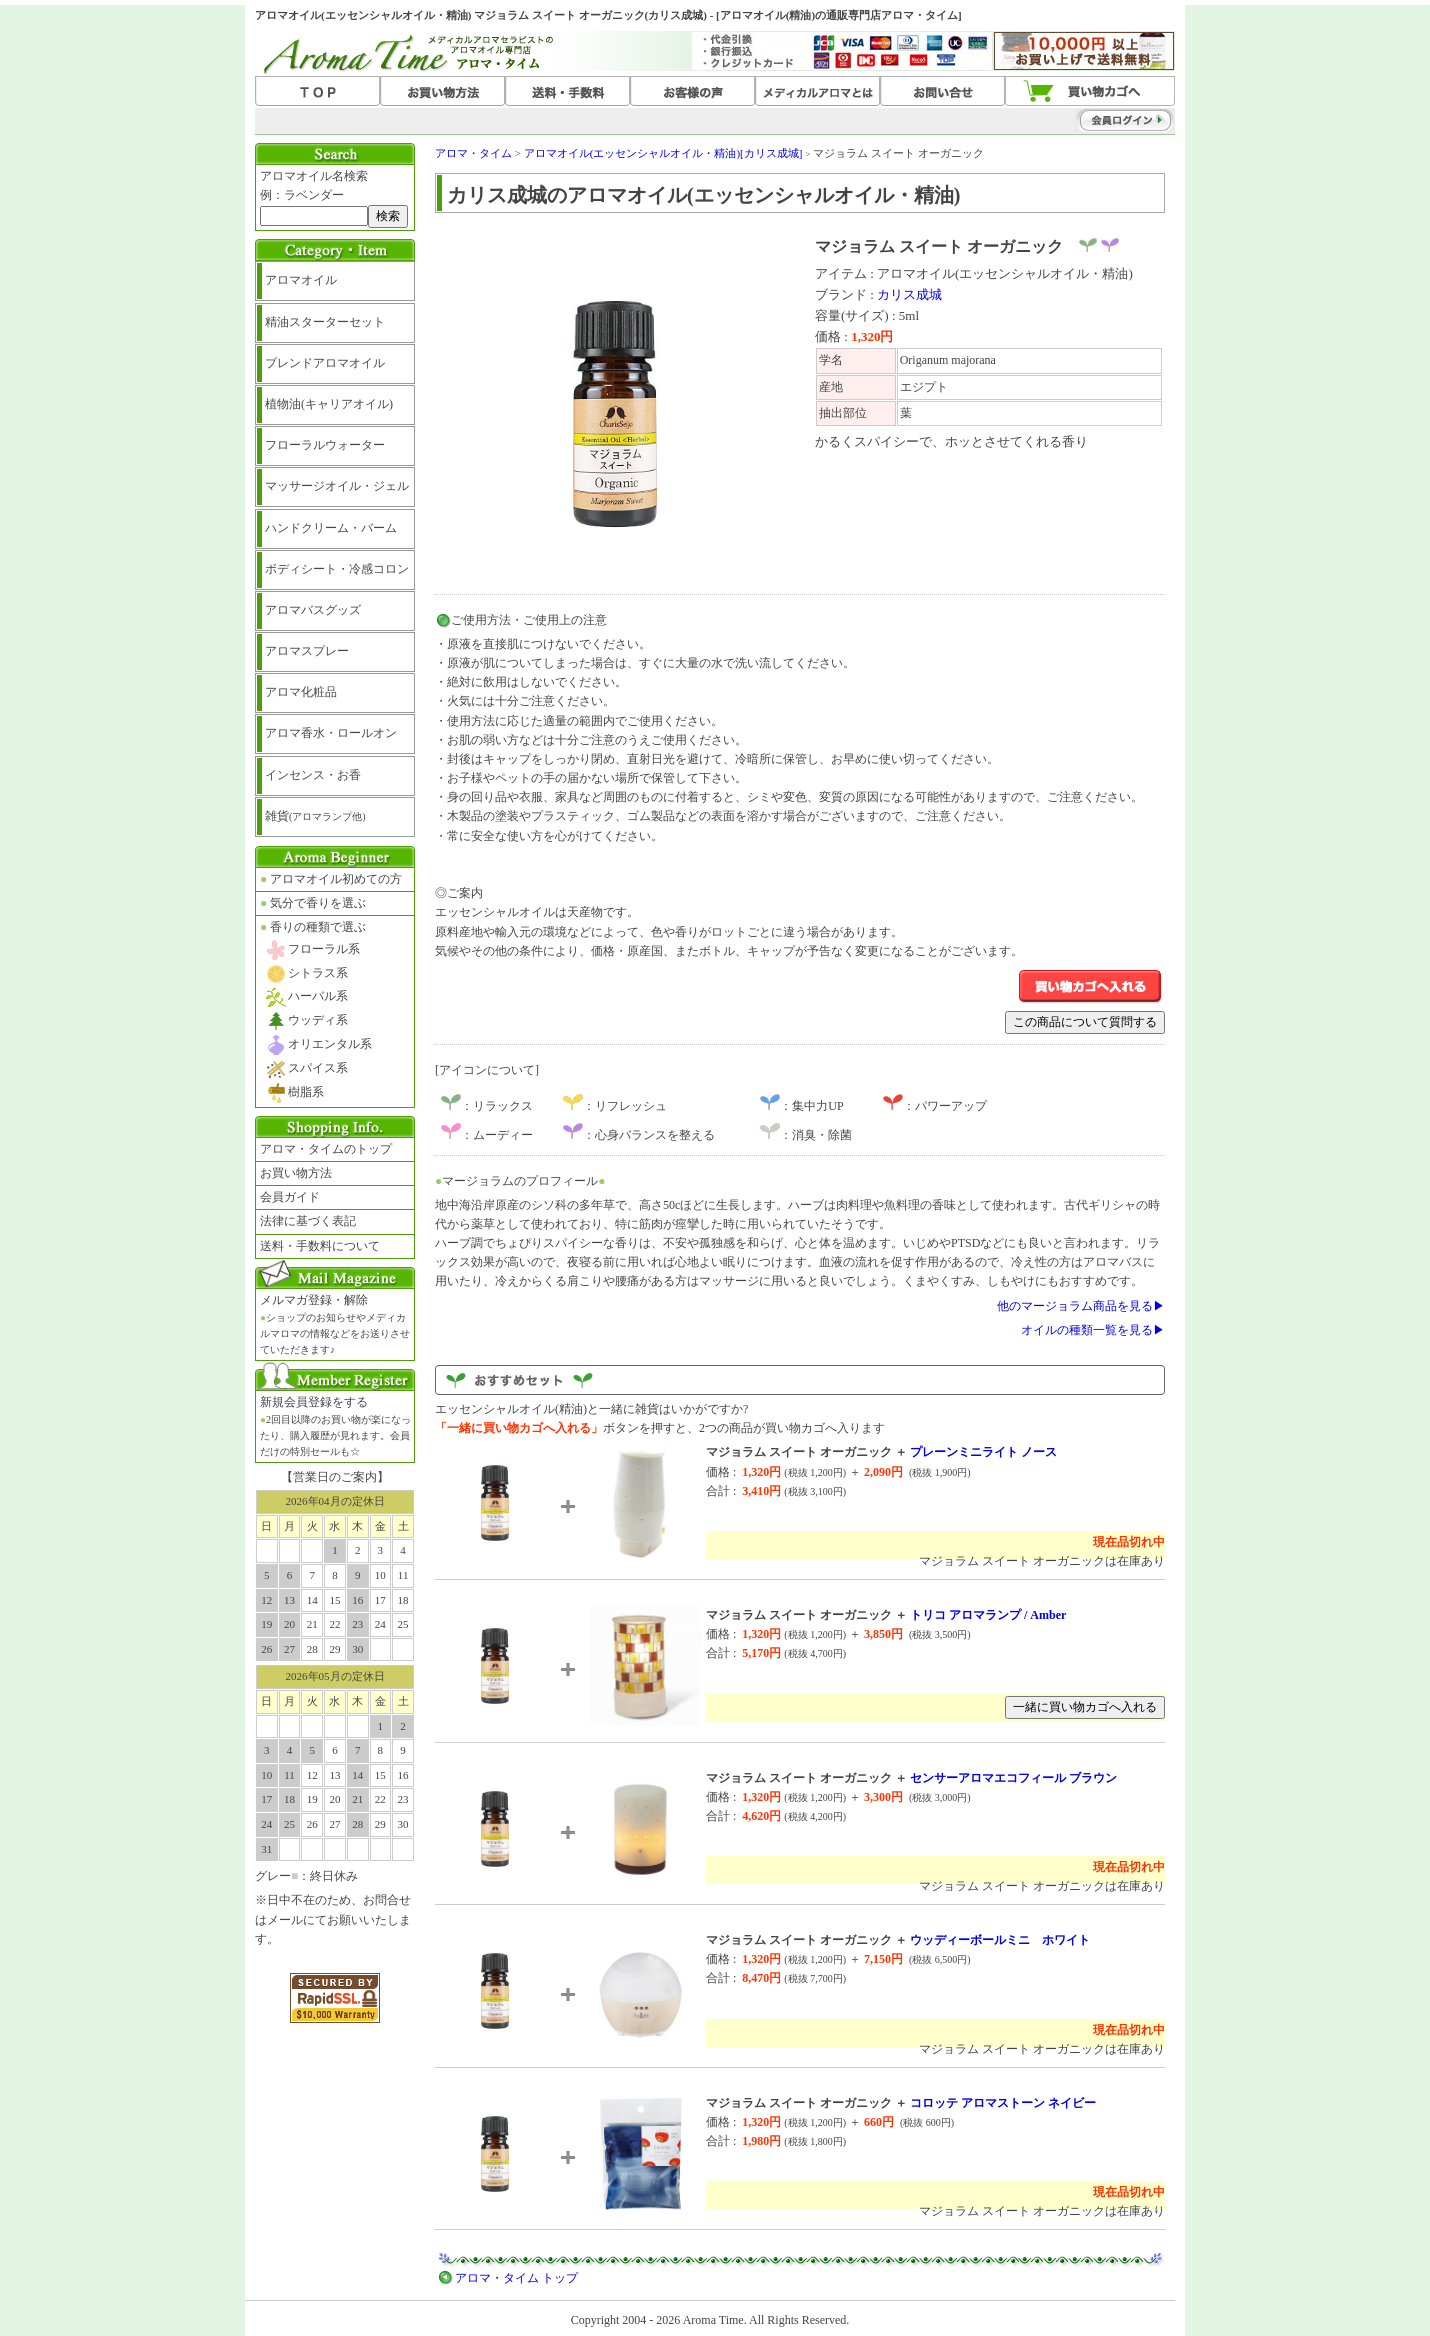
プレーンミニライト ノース (983, 1452)
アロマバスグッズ (313, 610)
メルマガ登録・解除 (335, 1324)
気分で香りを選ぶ (313, 903)
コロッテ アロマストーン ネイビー (1003, 2103)
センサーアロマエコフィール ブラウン (1013, 1778)
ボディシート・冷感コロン (337, 569)
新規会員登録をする (335, 1426)
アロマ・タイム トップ (516, 2278)
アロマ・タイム (473, 153)
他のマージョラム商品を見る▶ (1081, 1306)
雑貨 (315, 816)
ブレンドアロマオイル (325, 363)
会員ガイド (290, 1197)
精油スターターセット (325, 322)
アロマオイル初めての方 (331, 879)
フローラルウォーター (325, 445)
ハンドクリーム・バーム (331, 528)
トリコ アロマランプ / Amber (988, 1615)
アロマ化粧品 (301, 692)
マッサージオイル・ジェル (337, 486)
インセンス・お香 (313, 775)
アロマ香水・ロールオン (331, 733)
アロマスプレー (307, 651)
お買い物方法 (296, 1173)
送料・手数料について (320, 1246)
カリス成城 (909, 294)
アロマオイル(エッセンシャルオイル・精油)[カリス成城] (663, 153)
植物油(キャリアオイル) (329, 404)
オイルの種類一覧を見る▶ (1093, 1330)
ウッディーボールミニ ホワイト (1000, 1940)
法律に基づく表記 (308, 1221)
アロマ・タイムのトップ (326, 1149)
